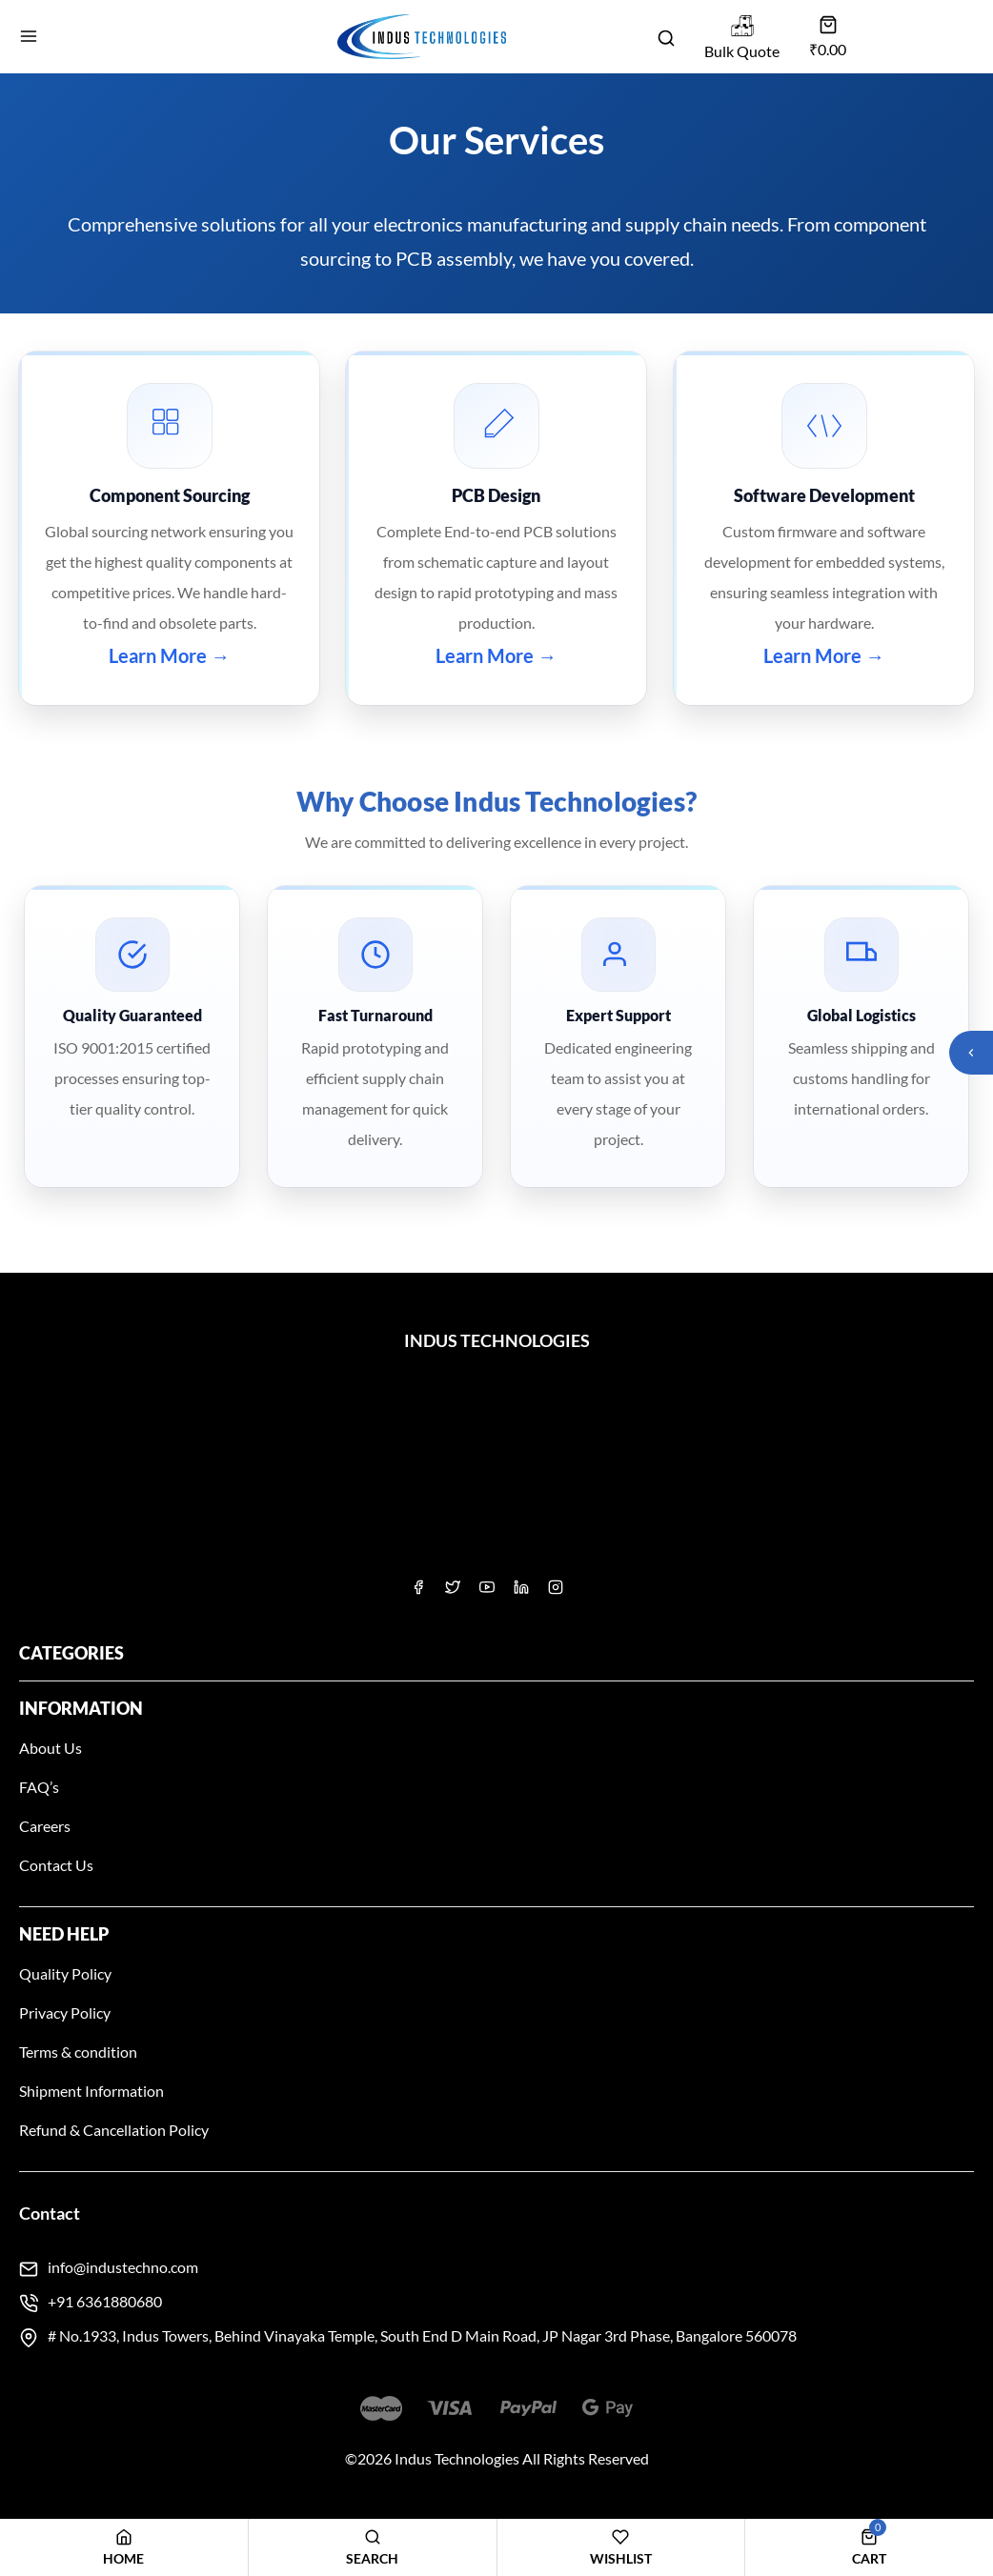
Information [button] (81, 1708)
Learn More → (169, 655)
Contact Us (56, 1865)
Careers (45, 1826)
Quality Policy (65, 1973)
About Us (50, 1748)
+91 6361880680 (105, 2301)
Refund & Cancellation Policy (114, 2130)
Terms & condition (78, 2052)
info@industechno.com (123, 2267)
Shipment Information (91, 2091)
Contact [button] (49, 2213)
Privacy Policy (65, 2012)
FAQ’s (39, 1787)
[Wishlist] (621, 2547)
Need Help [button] (64, 1933)
